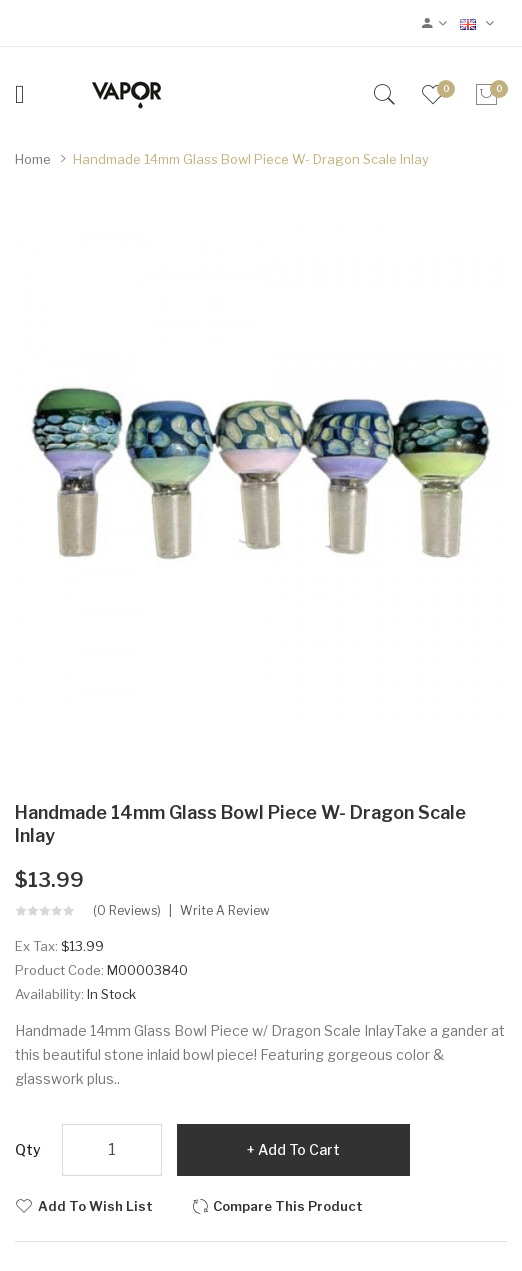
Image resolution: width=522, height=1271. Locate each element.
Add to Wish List (95, 1206)
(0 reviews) (127, 911)
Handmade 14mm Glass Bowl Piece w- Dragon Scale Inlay (251, 159)
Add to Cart (299, 1149)
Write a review (225, 911)
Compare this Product (288, 1206)
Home (33, 159)
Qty (28, 1149)
